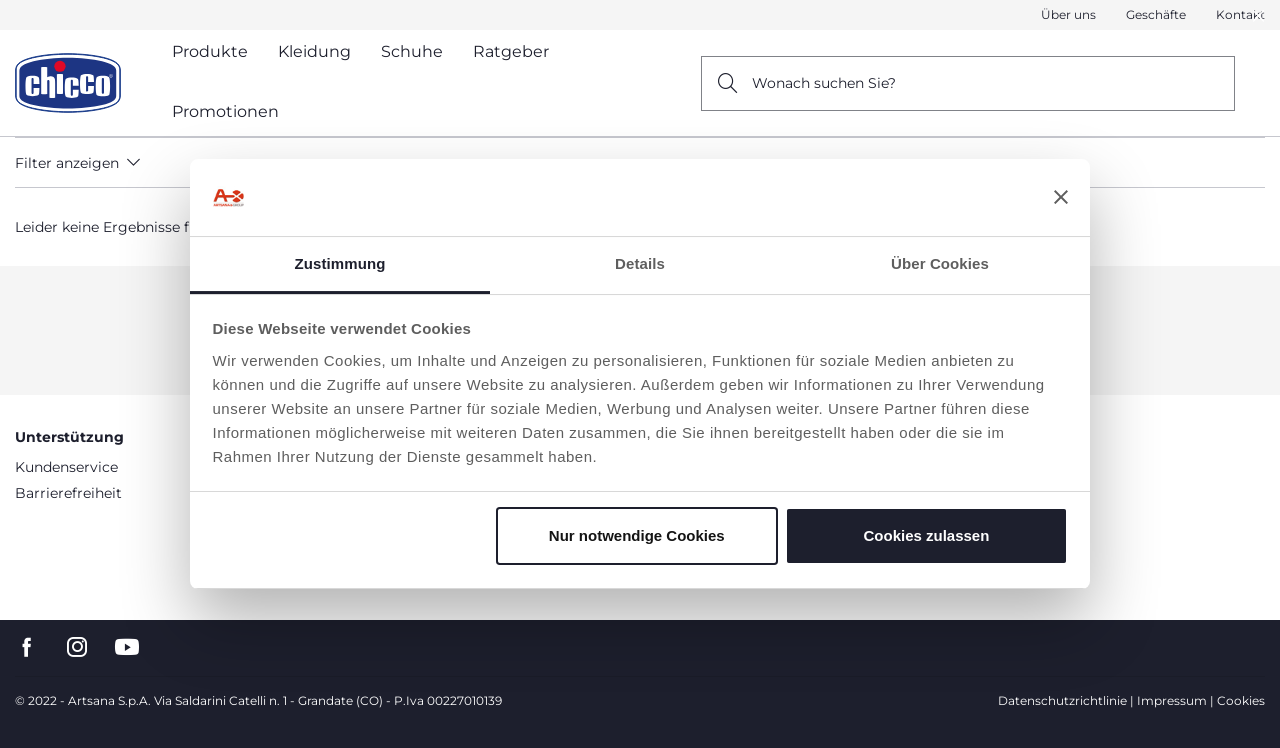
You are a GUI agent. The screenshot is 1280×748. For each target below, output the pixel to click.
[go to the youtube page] (127, 647)
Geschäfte (1156, 14)
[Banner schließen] (1061, 198)
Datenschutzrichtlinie (1062, 700)
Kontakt (1240, 14)
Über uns (1068, 14)
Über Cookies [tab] (940, 263)
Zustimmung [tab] (340, 263)
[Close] (1259, 15)
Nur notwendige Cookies (637, 535)
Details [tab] (640, 263)
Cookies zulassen (926, 535)
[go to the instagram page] (77, 647)
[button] (1259, 16)
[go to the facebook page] (27, 647)
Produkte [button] (210, 51)
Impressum (1172, 700)
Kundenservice (66, 467)
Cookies (1241, 700)
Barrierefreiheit (68, 493)
